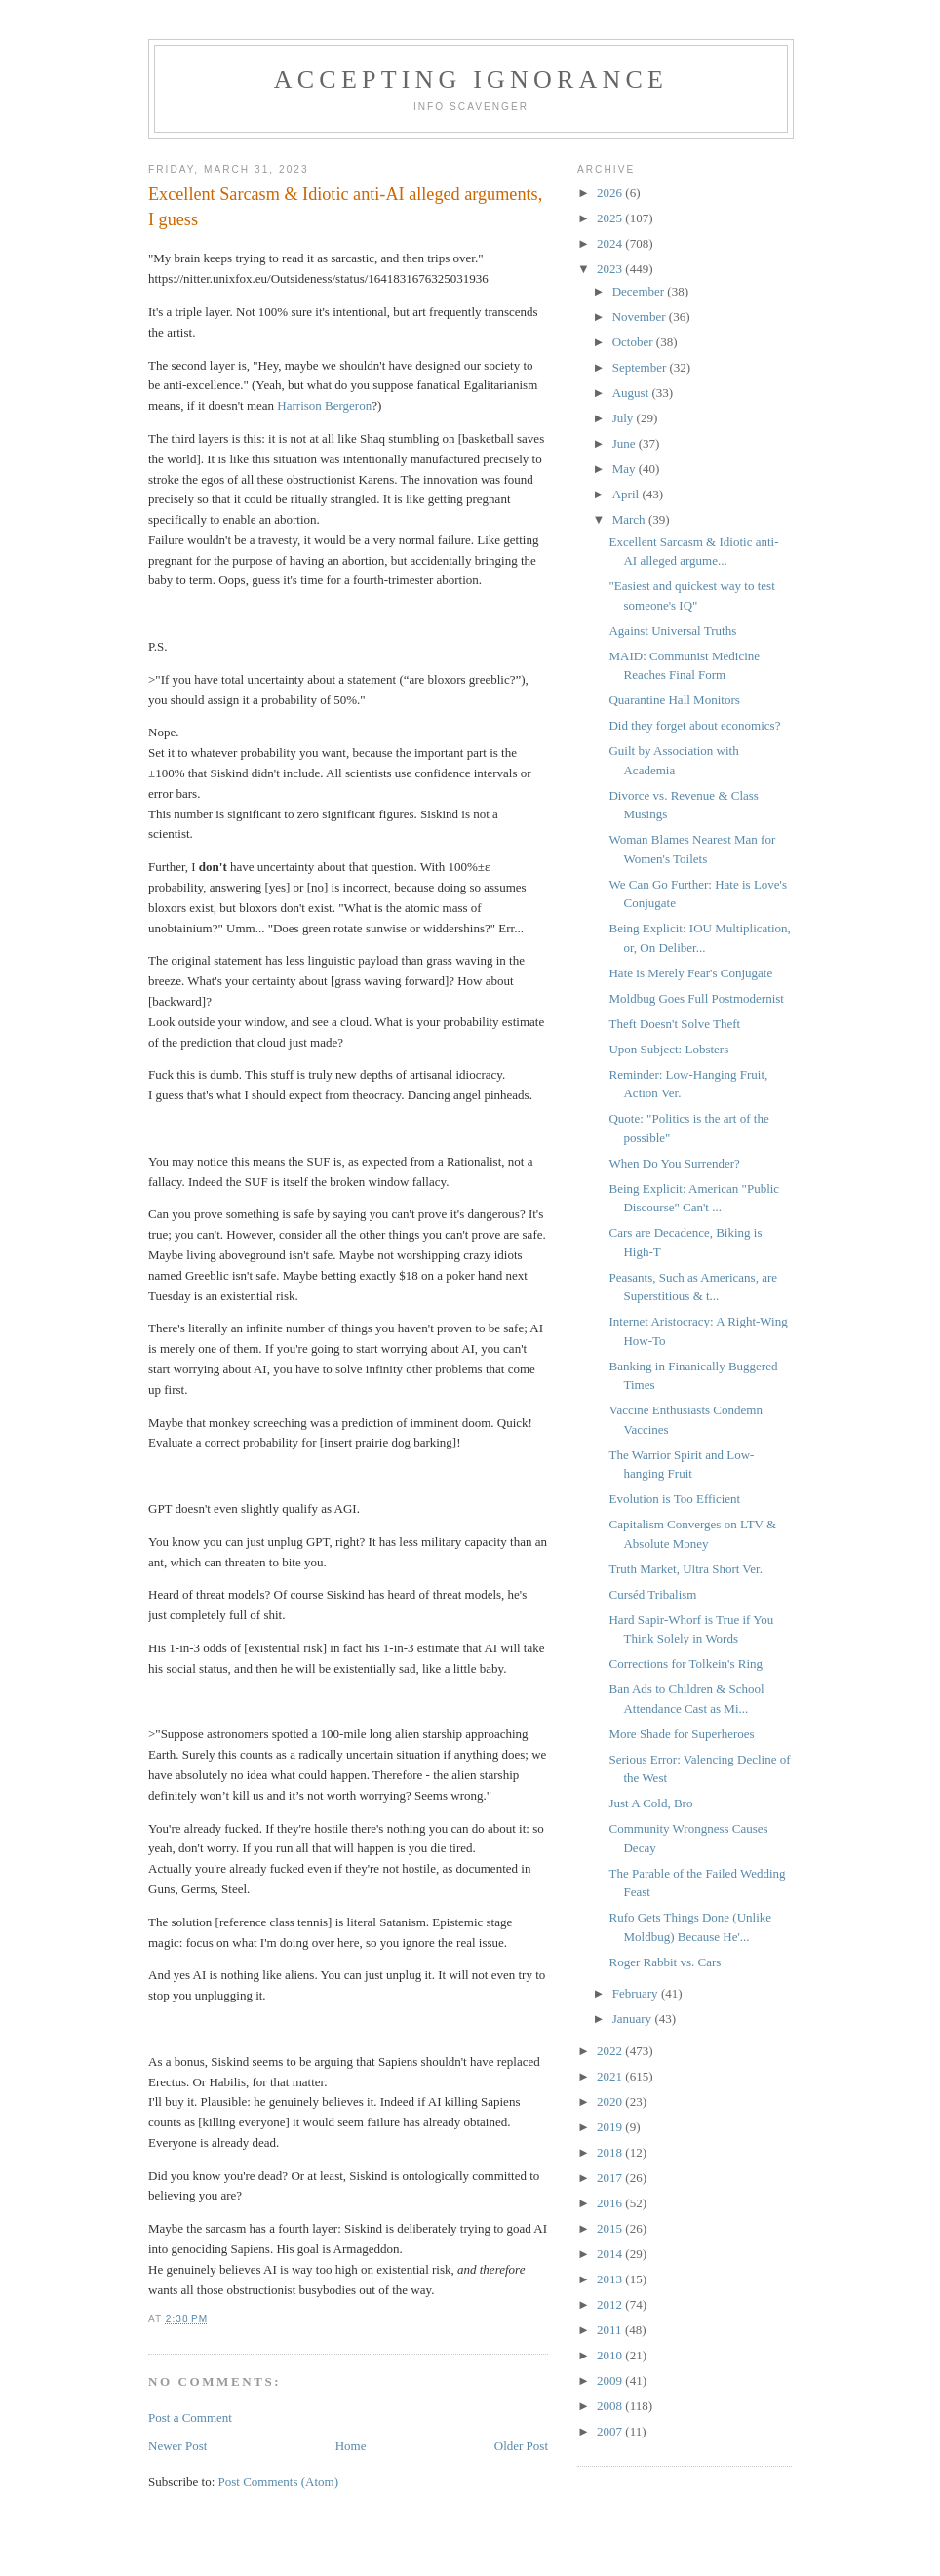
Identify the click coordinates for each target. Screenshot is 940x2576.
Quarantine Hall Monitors (673, 700)
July (624, 418)
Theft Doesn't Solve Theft (674, 1023)
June (625, 443)
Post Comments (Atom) (278, 2482)
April (627, 494)
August (632, 392)
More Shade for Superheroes (681, 1733)
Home (351, 2445)
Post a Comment (190, 2417)
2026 (611, 192)
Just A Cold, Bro (650, 1803)
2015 (611, 2228)
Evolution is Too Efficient (674, 1498)
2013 (611, 2279)
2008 (611, 2405)
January (633, 2018)
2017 (611, 2177)
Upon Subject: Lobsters (668, 1049)
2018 (611, 2152)
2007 (611, 2431)
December (640, 291)
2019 (611, 2127)
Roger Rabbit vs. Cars (664, 1962)
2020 (611, 2101)
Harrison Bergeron (324, 405)
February (636, 1993)
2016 (611, 2203)
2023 (611, 268)
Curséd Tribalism (652, 1594)
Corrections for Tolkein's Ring (685, 1663)
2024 (611, 243)
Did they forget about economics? (694, 725)
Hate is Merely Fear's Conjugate (690, 973)
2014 (611, 2253)
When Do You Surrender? (673, 1163)
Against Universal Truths (672, 630)
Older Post (521, 2445)
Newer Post (177, 2445)
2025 (611, 218)
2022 (611, 2050)
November (640, 316)
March (630, 519)
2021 (611, 2076)
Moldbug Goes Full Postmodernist (696, 998)
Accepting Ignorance (471, 79)
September (641, 367)
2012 (611, 2304)
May (625, 468)
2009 (611, 2380)
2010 (611, 2355)
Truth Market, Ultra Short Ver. (685, 1569)
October (634, 342)
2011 (611, 2329)
